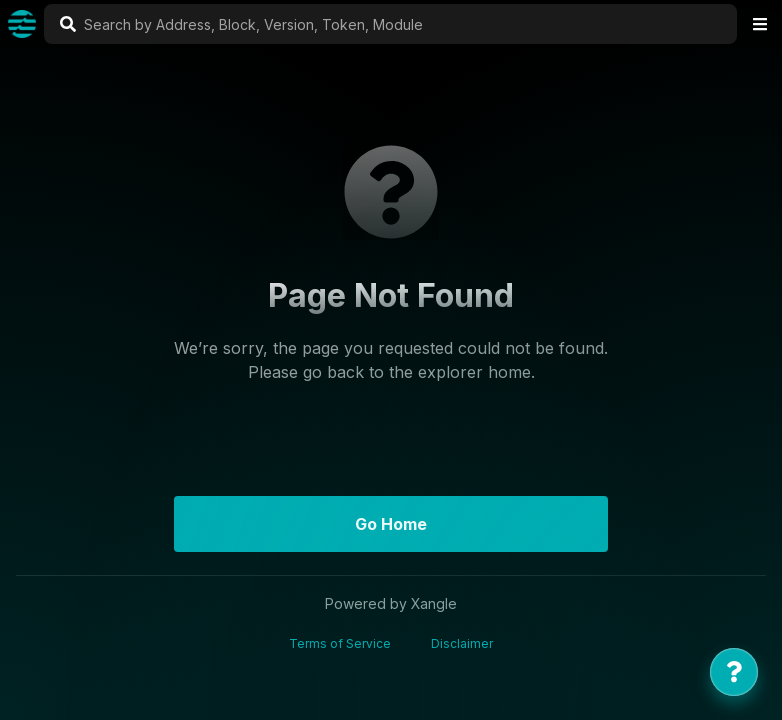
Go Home (391, 524)
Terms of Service (340, 643)
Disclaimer (462, 643)
